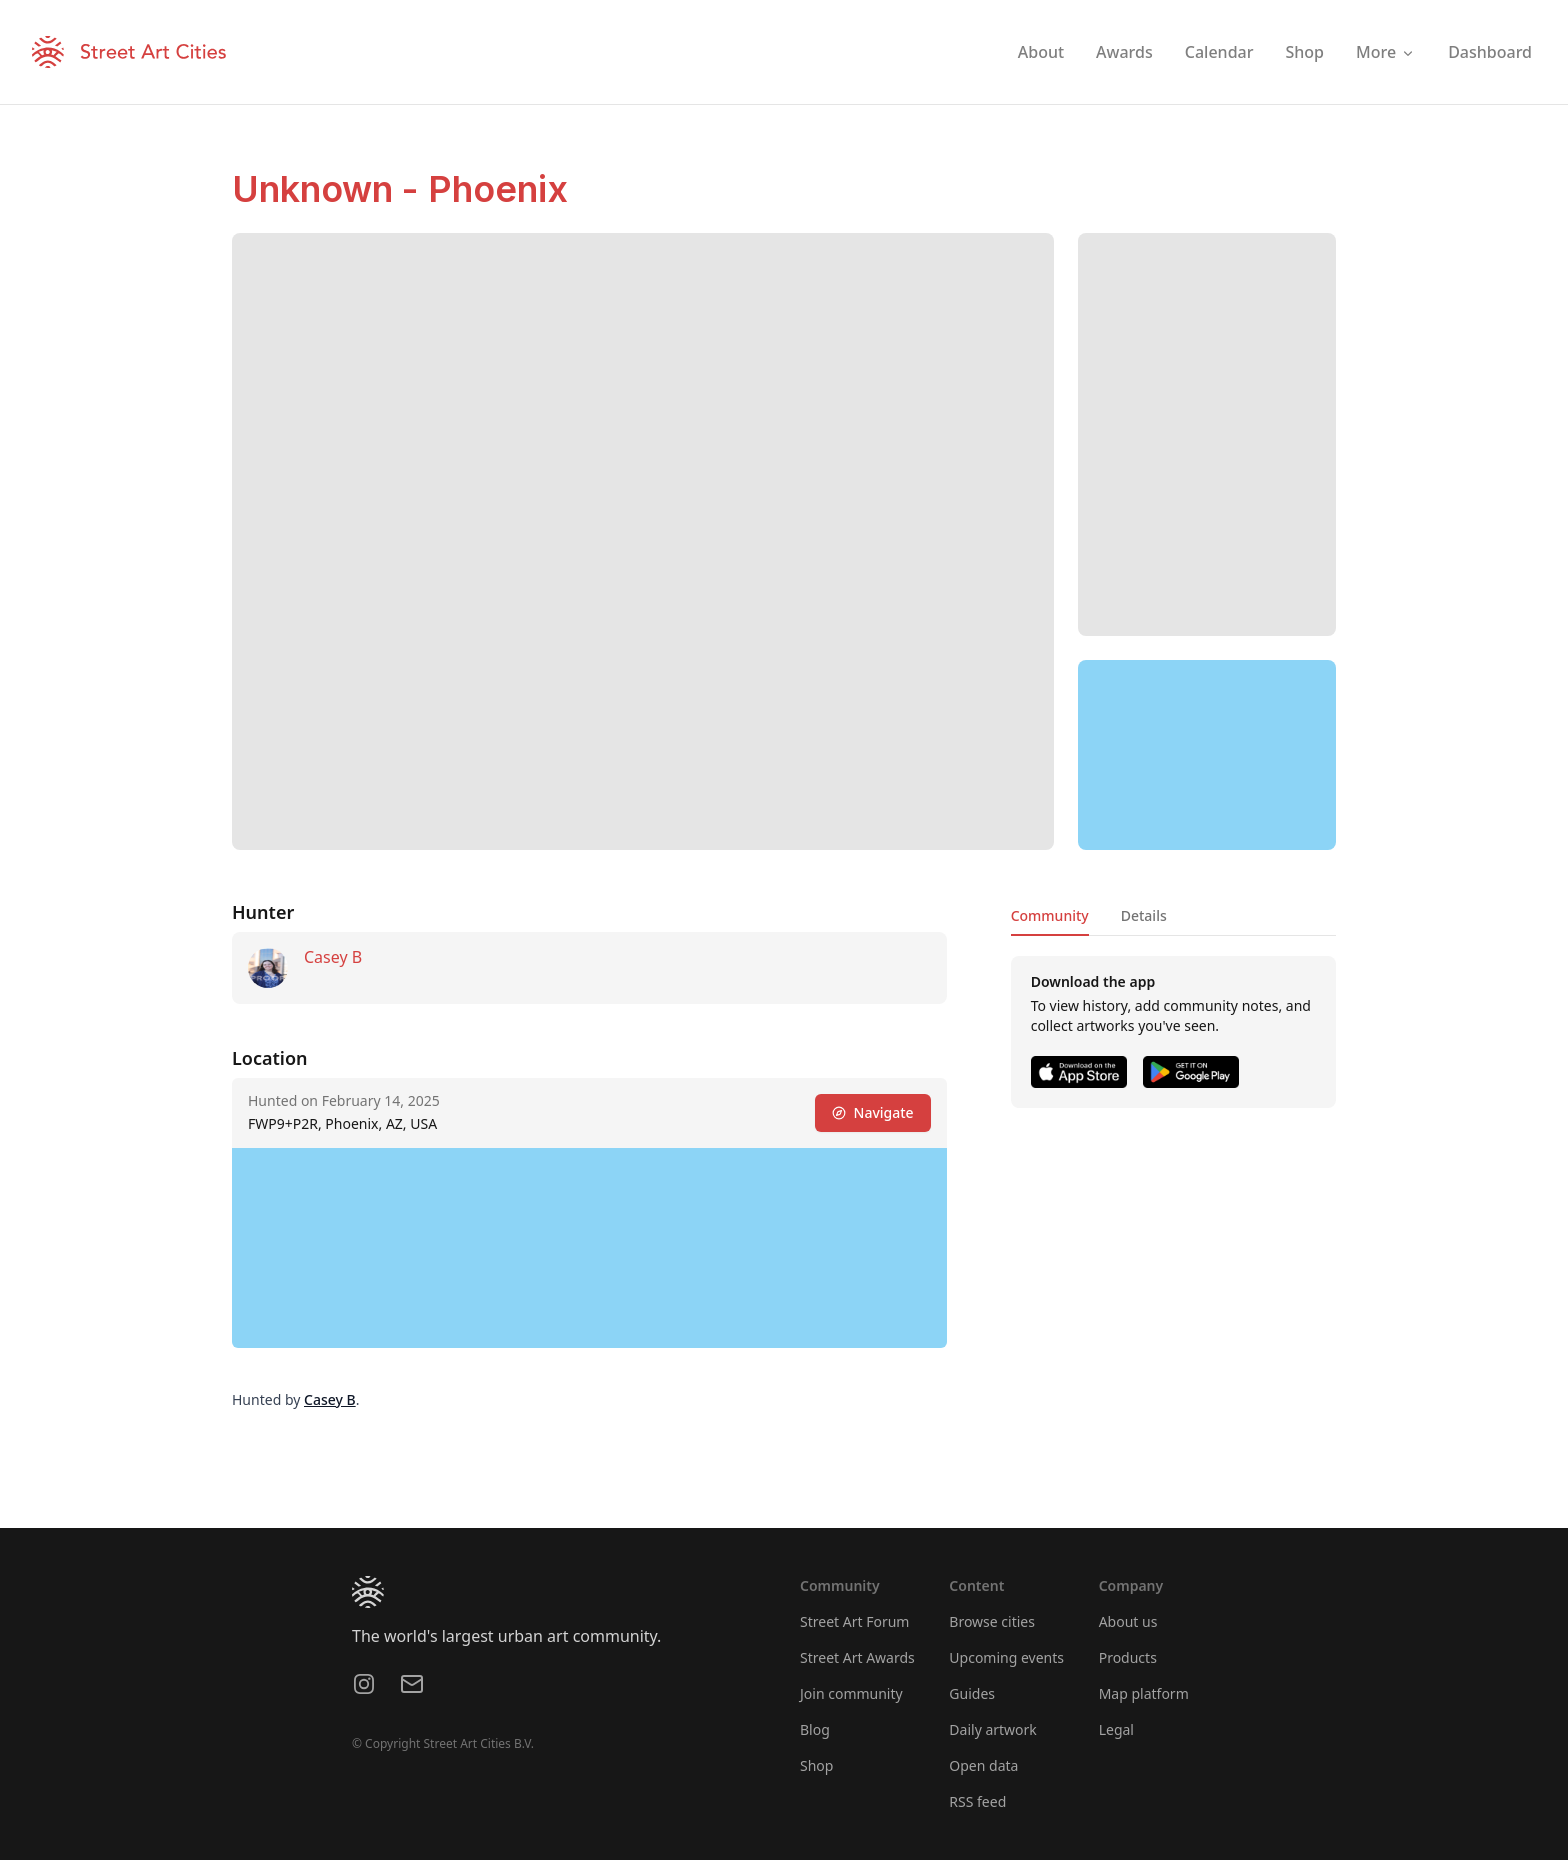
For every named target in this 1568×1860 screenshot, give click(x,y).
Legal (1116, 1729)
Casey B (333, 957)
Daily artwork (993, 1729)
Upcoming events (1006, 1657)
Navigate (873, 1112)
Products (1128, 1657)
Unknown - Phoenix (400, 189)
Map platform (1144, 1693)
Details (1144, 915)
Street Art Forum (854, 1621)
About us (1128, 1621)
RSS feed (977, 1801)
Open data (983, 1765)
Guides (972, 1693)
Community (1050, 915)
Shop (816, 1765)
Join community (851, 1693)
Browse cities (992, 1621)
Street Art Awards (857, 1657)
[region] (1207, 755)
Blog (815, 1729)
